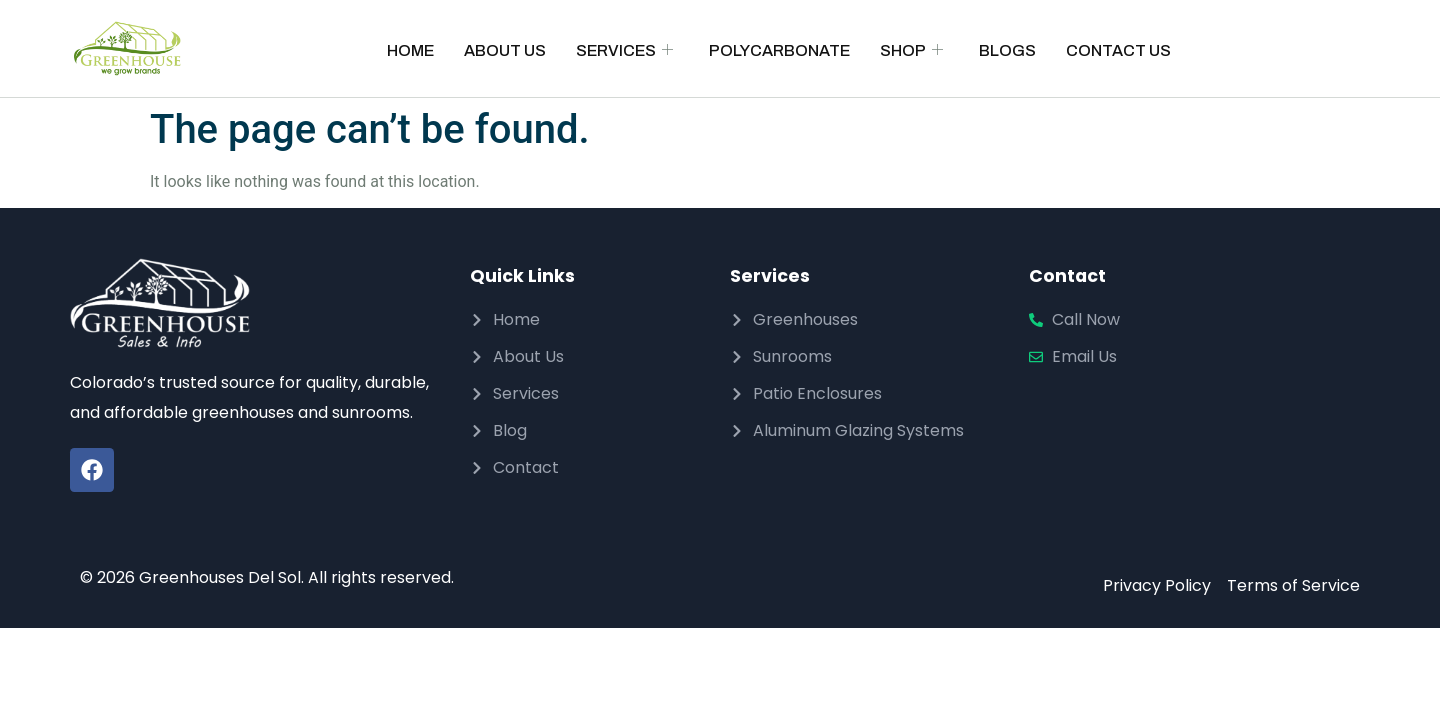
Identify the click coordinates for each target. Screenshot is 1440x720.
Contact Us (1118, 50)
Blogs (1007, 50)
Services (624, 50)
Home (410, 50)
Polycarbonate (779, 50)
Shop (911, 50)
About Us (505, 50)
